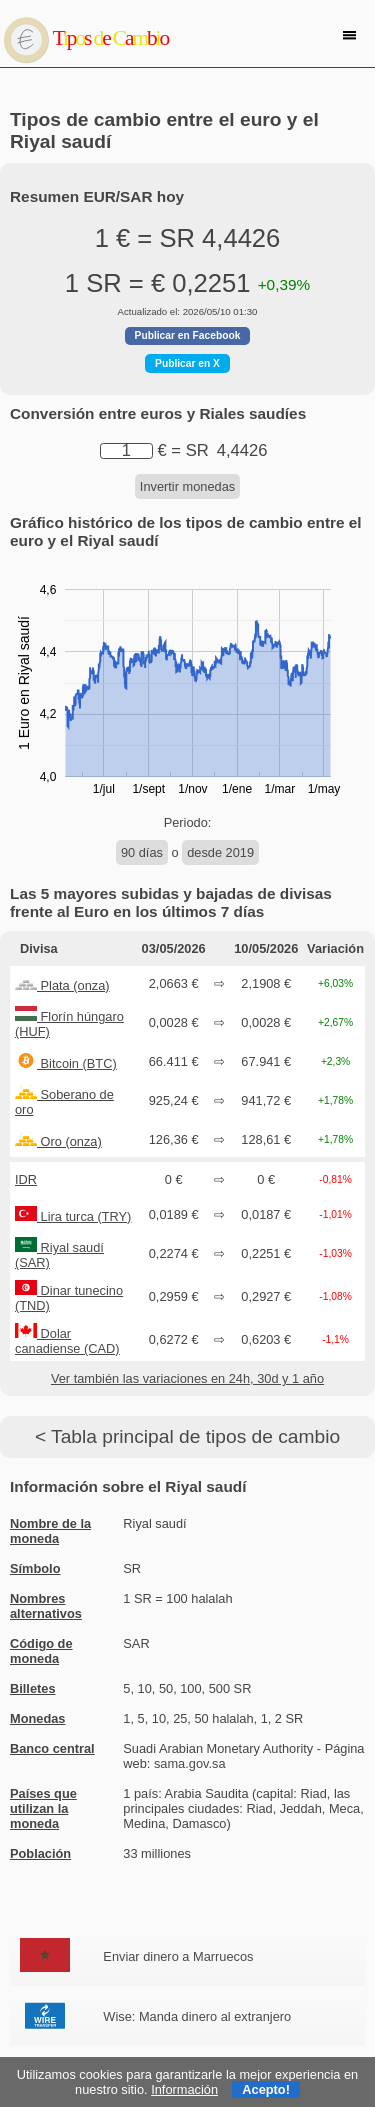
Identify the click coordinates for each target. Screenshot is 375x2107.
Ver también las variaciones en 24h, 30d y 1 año (187, 1378)
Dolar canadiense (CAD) (67, 1341)
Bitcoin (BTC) (66, 1063)
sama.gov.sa (190, 1763)
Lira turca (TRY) (73, 1216)
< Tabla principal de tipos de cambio (187, 1436)
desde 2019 (220, 852)
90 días (142, 852)
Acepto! (266, 2089)
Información (184, 2089)
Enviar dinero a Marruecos (178, 1956)
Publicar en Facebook (188, 335)
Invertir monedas (187, 486)
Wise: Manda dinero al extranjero (197, 2016)
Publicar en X (187, 363)
